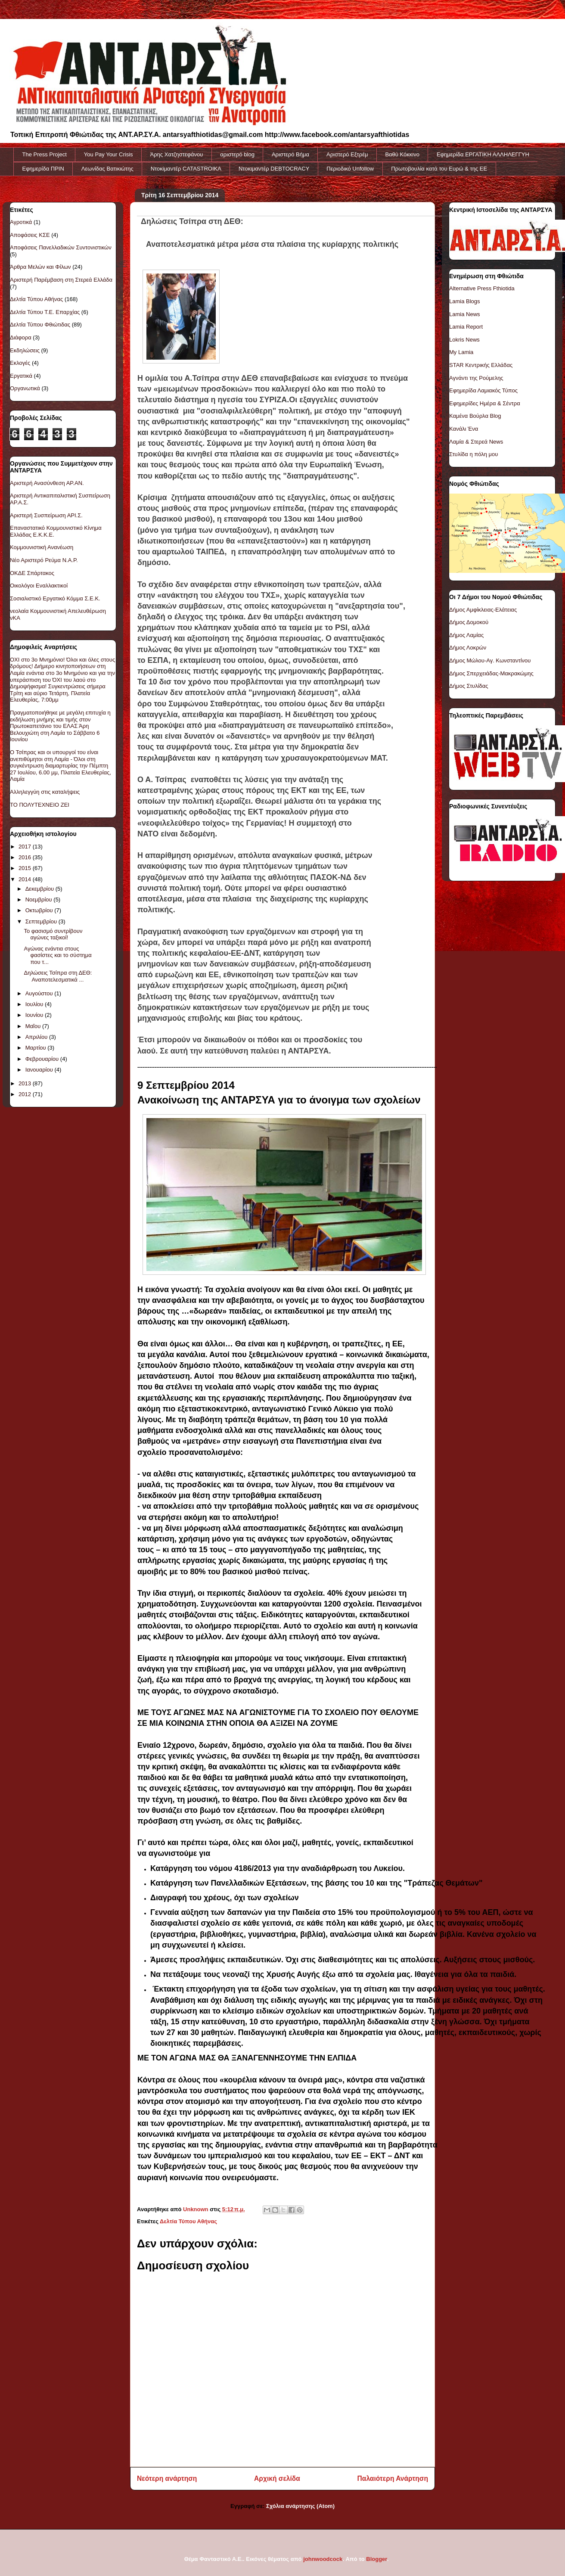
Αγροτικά (21, 222)
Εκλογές (20, 363)
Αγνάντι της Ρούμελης (476, 378)
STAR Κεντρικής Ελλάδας (480, 365)
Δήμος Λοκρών (467, 647)
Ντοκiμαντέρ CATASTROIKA (186, 168)
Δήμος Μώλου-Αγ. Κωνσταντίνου (490, 660)
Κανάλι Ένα (463, 429)
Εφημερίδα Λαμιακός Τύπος (483, 390)
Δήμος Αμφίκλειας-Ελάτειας (483, 609)
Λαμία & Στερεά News (476, 441)
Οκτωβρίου (39, 910)
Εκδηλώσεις (25, 350)
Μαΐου (33, 1026)
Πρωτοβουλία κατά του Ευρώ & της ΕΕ (439, 168)
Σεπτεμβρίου (42, 921)
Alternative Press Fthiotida (482, 288)
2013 (26, 1083)
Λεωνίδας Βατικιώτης (107, 168)
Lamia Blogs (464, 301)
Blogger (376, 2559)
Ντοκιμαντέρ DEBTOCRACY (274, 168)
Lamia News (464, 314)
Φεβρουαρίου (42, 1059)
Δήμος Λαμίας (466, 635)
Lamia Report (466, 326)
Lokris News (464, 339)
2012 (26, 1094)
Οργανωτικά (25, 388)
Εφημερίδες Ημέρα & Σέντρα (484, 403)
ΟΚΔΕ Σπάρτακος (32, 573)
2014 (26, 879)
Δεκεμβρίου (40, 889)
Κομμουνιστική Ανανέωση (41, 547)
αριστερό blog (237, 154)
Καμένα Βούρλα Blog (475, 416)
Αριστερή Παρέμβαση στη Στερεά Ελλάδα (61, 280)
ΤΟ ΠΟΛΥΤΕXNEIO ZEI (39, 805)
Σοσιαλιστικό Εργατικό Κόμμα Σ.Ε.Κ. (55, 598)
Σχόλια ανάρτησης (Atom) (300, 2506)
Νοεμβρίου (39, 899)
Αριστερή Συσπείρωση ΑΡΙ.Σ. (46, 515)
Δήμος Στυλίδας (468, 686)
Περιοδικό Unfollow (350, 168)
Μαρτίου (36, 1047)
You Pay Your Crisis (108, 154)
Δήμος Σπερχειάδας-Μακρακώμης (491, 673)
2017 (26, 846)
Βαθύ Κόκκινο (402, 154)
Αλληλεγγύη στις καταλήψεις (45, 792)
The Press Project (44, 154)
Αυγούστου (40, 993)
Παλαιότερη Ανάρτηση (392, 2478)
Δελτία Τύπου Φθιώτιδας (40, 324)
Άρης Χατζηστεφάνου (176, 154)
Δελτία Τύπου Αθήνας (188, 2221)
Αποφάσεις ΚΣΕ (30, 235)
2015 (26, 868)
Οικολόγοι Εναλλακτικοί (39, 585)
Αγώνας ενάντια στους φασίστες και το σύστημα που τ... (57, 955)
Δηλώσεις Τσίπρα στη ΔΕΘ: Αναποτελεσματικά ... (58, 976)
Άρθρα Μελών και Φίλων (40, 267)
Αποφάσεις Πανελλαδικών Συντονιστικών (61, 247)
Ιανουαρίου (40, 1069)
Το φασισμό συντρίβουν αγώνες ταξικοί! (53, 934)
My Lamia (461, 352)
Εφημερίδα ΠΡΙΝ (43, 168)
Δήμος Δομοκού (468, 622)
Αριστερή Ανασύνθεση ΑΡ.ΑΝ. (47, 483)
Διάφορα (20, 337)
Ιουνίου (35, 1015)
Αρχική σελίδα (277, 2478)
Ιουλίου (35, 1004)
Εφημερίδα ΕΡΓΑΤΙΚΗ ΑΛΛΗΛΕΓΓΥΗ (483, 154)
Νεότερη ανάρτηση (167, 2478)
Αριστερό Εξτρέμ (347, 154)
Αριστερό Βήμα (290, 154)
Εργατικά (21, 376)
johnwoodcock (322, 2559)
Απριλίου (37, 1037)
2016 (26, 857)
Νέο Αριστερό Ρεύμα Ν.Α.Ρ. (44, 560)
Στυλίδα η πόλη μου (473, 454)
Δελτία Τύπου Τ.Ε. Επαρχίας (45, 312)
